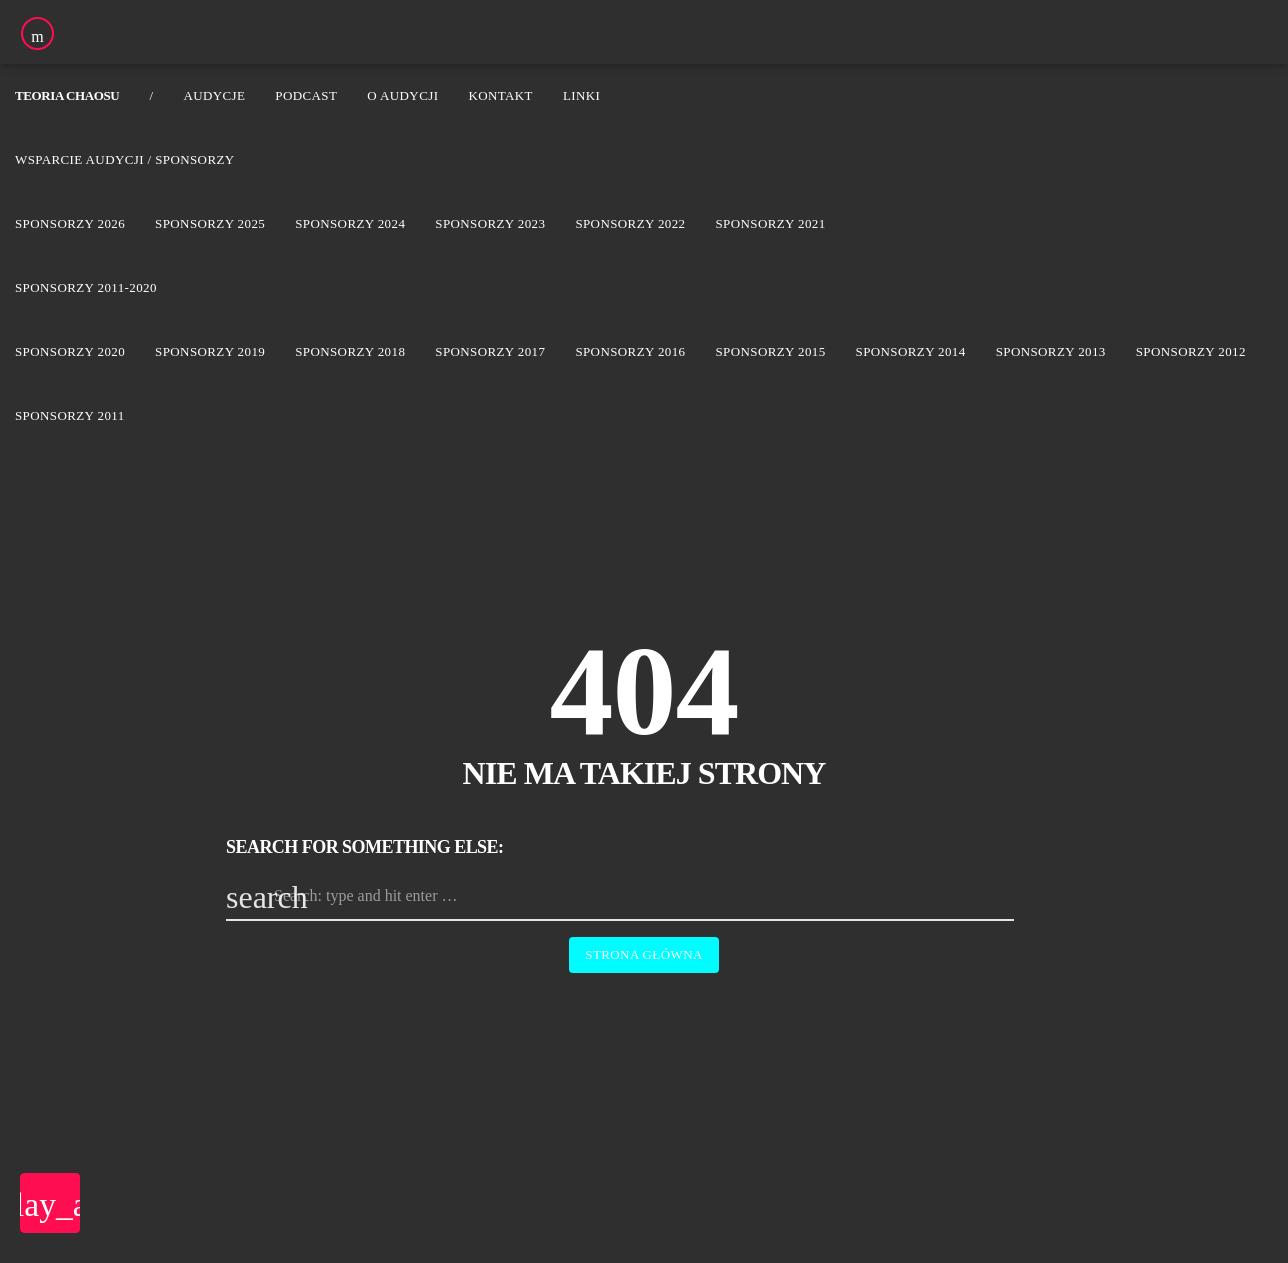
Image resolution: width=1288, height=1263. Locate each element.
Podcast (306, 95)
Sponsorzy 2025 (210, 223)
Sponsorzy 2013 (1051, 351)
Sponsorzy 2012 (1191, 351)
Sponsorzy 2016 (630, 351)
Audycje (214, 95)
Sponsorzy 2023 (490, 223)
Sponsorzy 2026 (70, 223)
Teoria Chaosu (67, 95)
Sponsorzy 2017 (490, 351)
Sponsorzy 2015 (770, 351)
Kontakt (500, 95)
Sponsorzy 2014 (911, 351)
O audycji (402, 95)
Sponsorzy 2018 (350, 351)
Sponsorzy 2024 (350, 223)
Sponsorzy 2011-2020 (86, 287)
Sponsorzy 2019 (210, 351)
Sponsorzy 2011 (70, 415)
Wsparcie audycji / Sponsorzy (125, 159)
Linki (581, 95)
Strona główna (643, 954)
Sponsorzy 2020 (70, 351)
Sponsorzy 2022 (630, 223)
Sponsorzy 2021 (770, 223)
